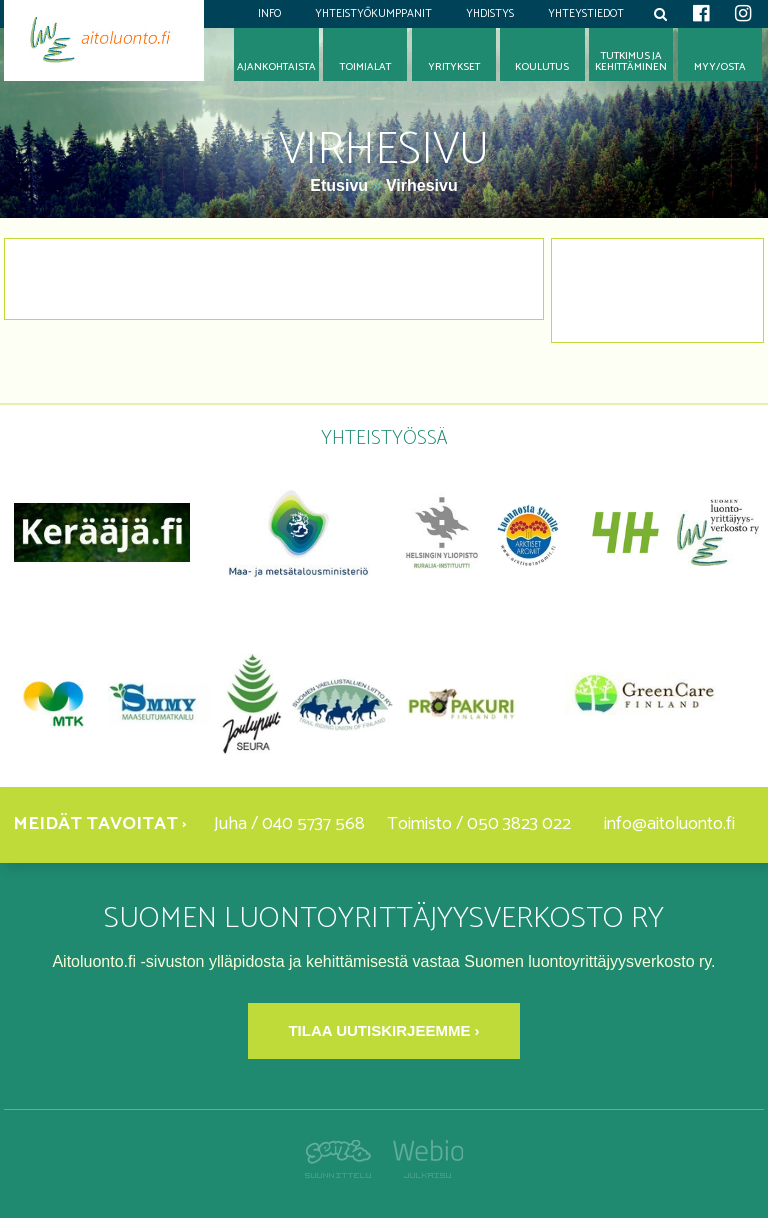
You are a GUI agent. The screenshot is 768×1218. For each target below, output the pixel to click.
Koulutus (542, 67)
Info (269, 14)
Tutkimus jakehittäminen (631, 62)
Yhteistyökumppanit (373, 14)
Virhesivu (422, 185)
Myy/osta (720, 67)
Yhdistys (490, 14)
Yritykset (454, 67)
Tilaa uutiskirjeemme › (383, 1030)
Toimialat (365, 67)
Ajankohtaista (276, 67)
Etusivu (341, 185)
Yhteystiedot (586, 14)
